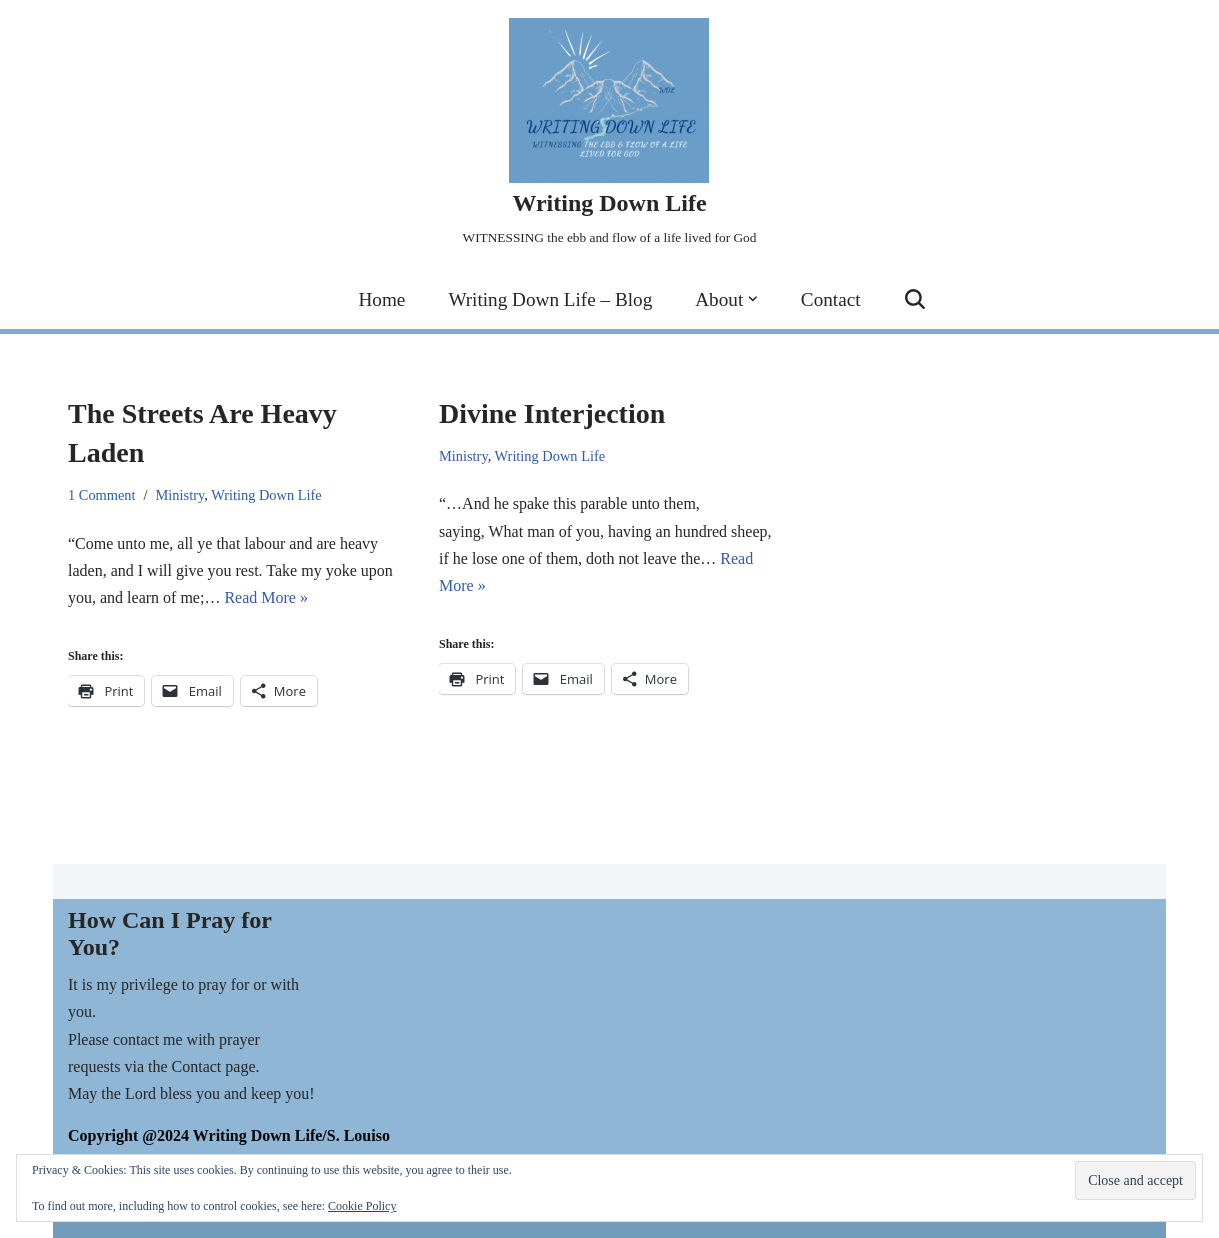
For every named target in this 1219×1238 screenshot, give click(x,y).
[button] (753, 299)
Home (381, 299)
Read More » (266, 597)
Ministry (180, 495)
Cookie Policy (362, 1206)
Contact (831, 299)
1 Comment (102, 495)
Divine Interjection (552, 413)
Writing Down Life (266, 495)
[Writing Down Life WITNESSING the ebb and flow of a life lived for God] (610, 134)
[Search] (915, 299)
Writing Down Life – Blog (550, 299)
